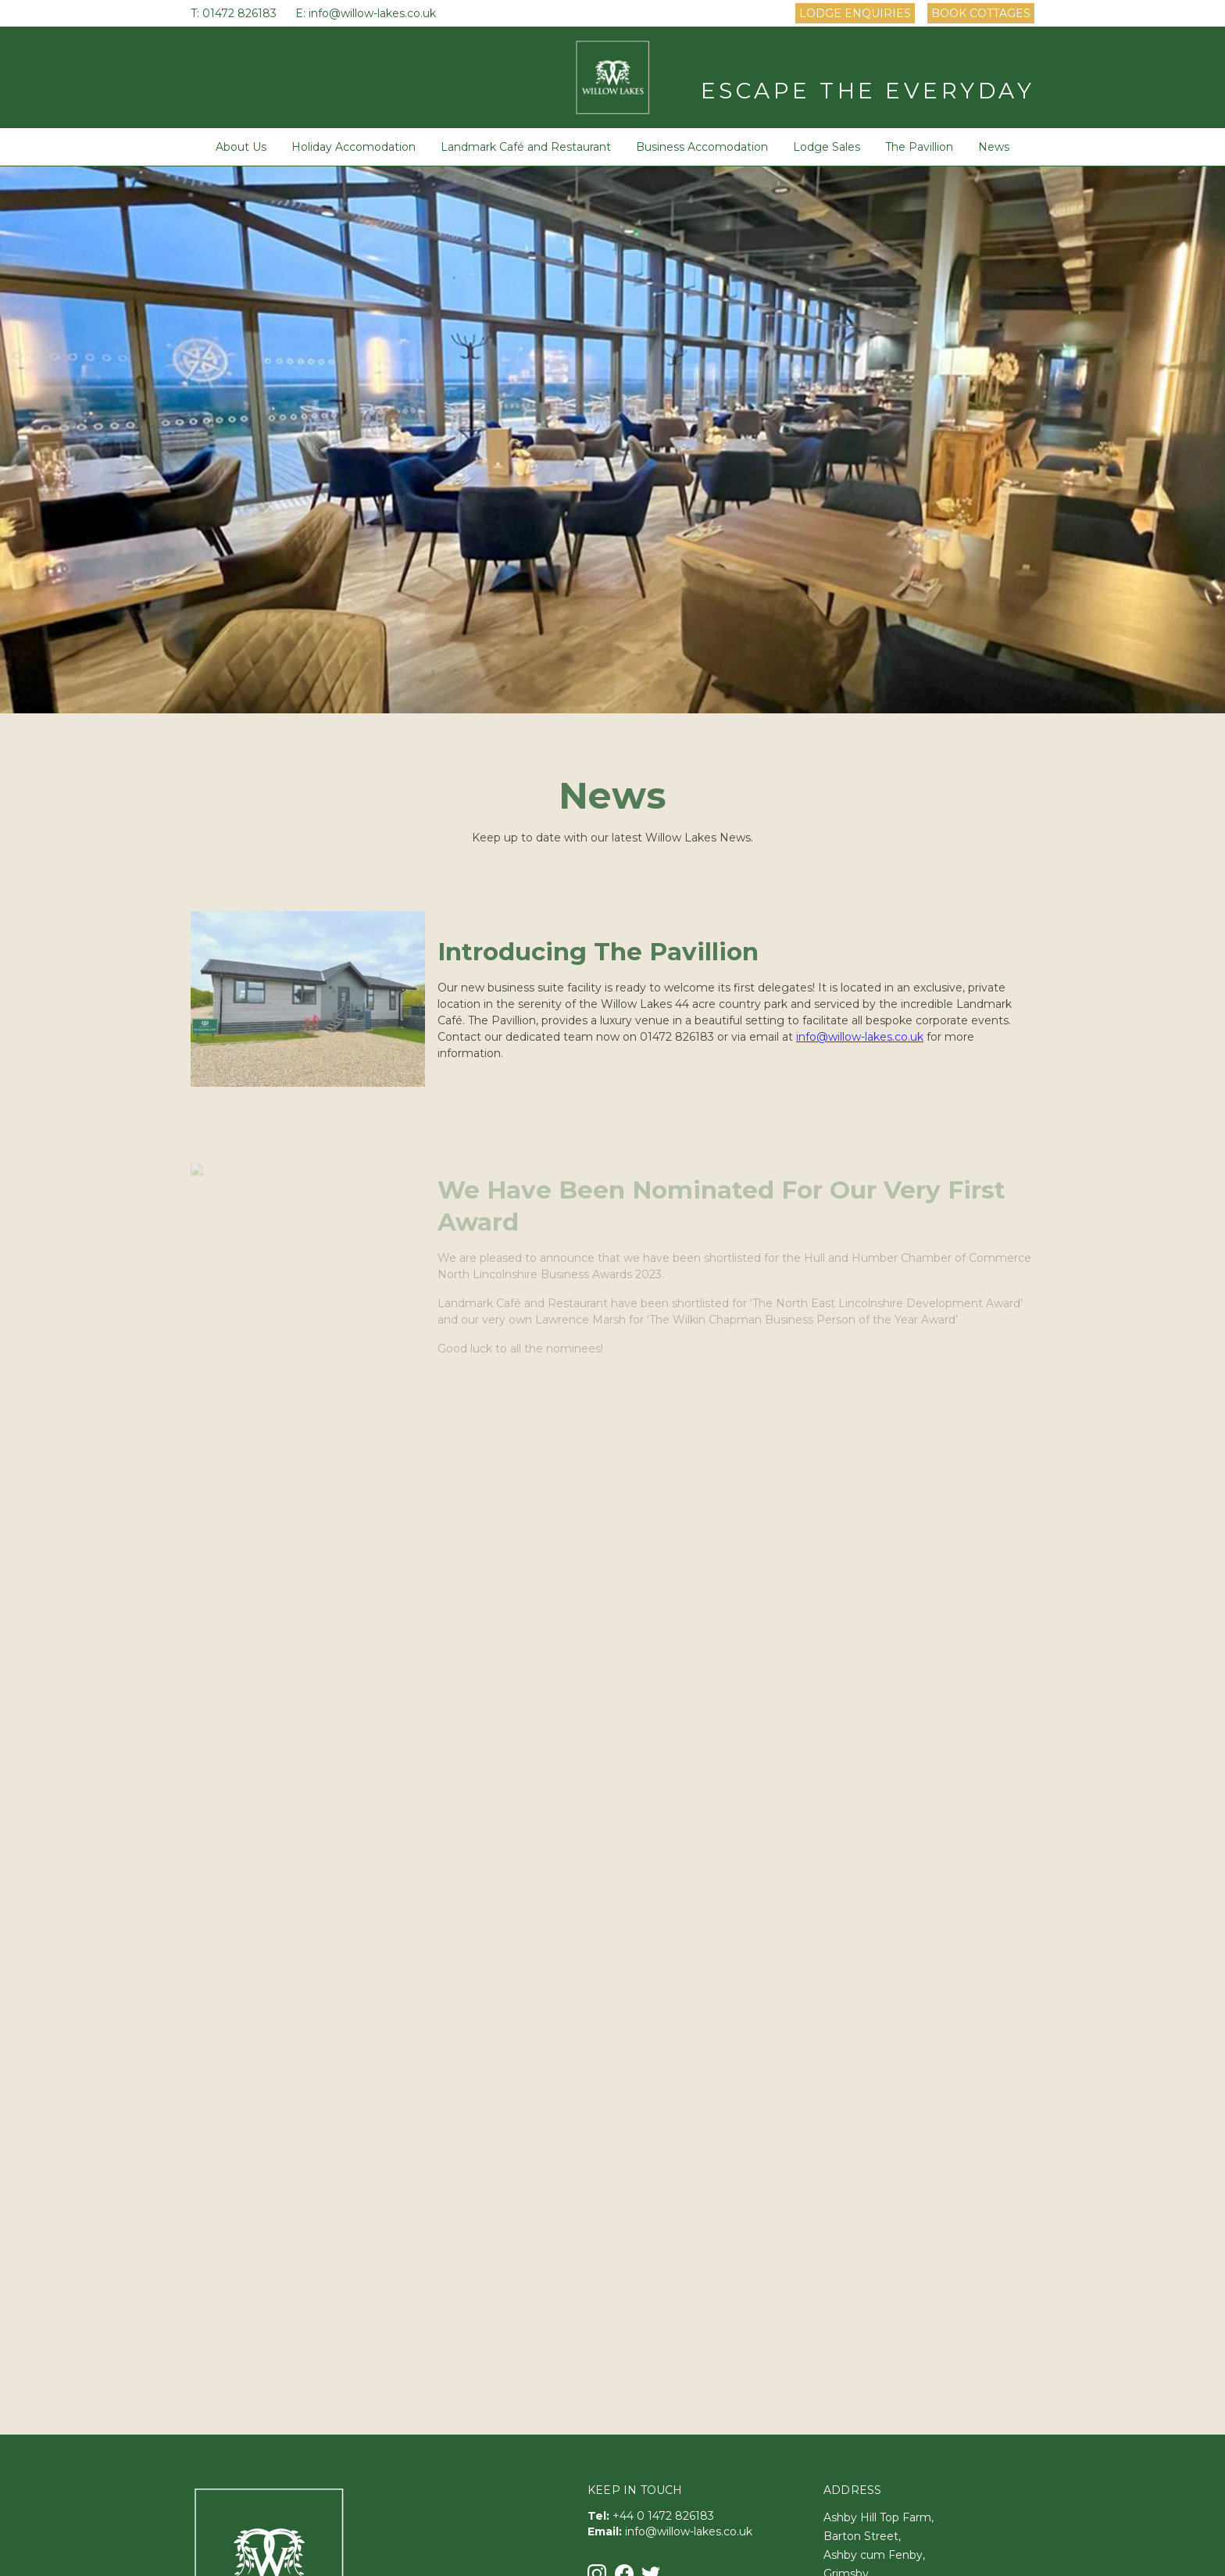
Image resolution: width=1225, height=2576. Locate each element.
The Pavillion (919, 147)
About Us (241, 147)
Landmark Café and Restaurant (526, 147)
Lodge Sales (826, 147)
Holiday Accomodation (353, 147)
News (993, 147)
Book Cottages (980, 13)
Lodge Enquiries (855, 13)
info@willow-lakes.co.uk (372, 13)
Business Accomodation (702, 147)
